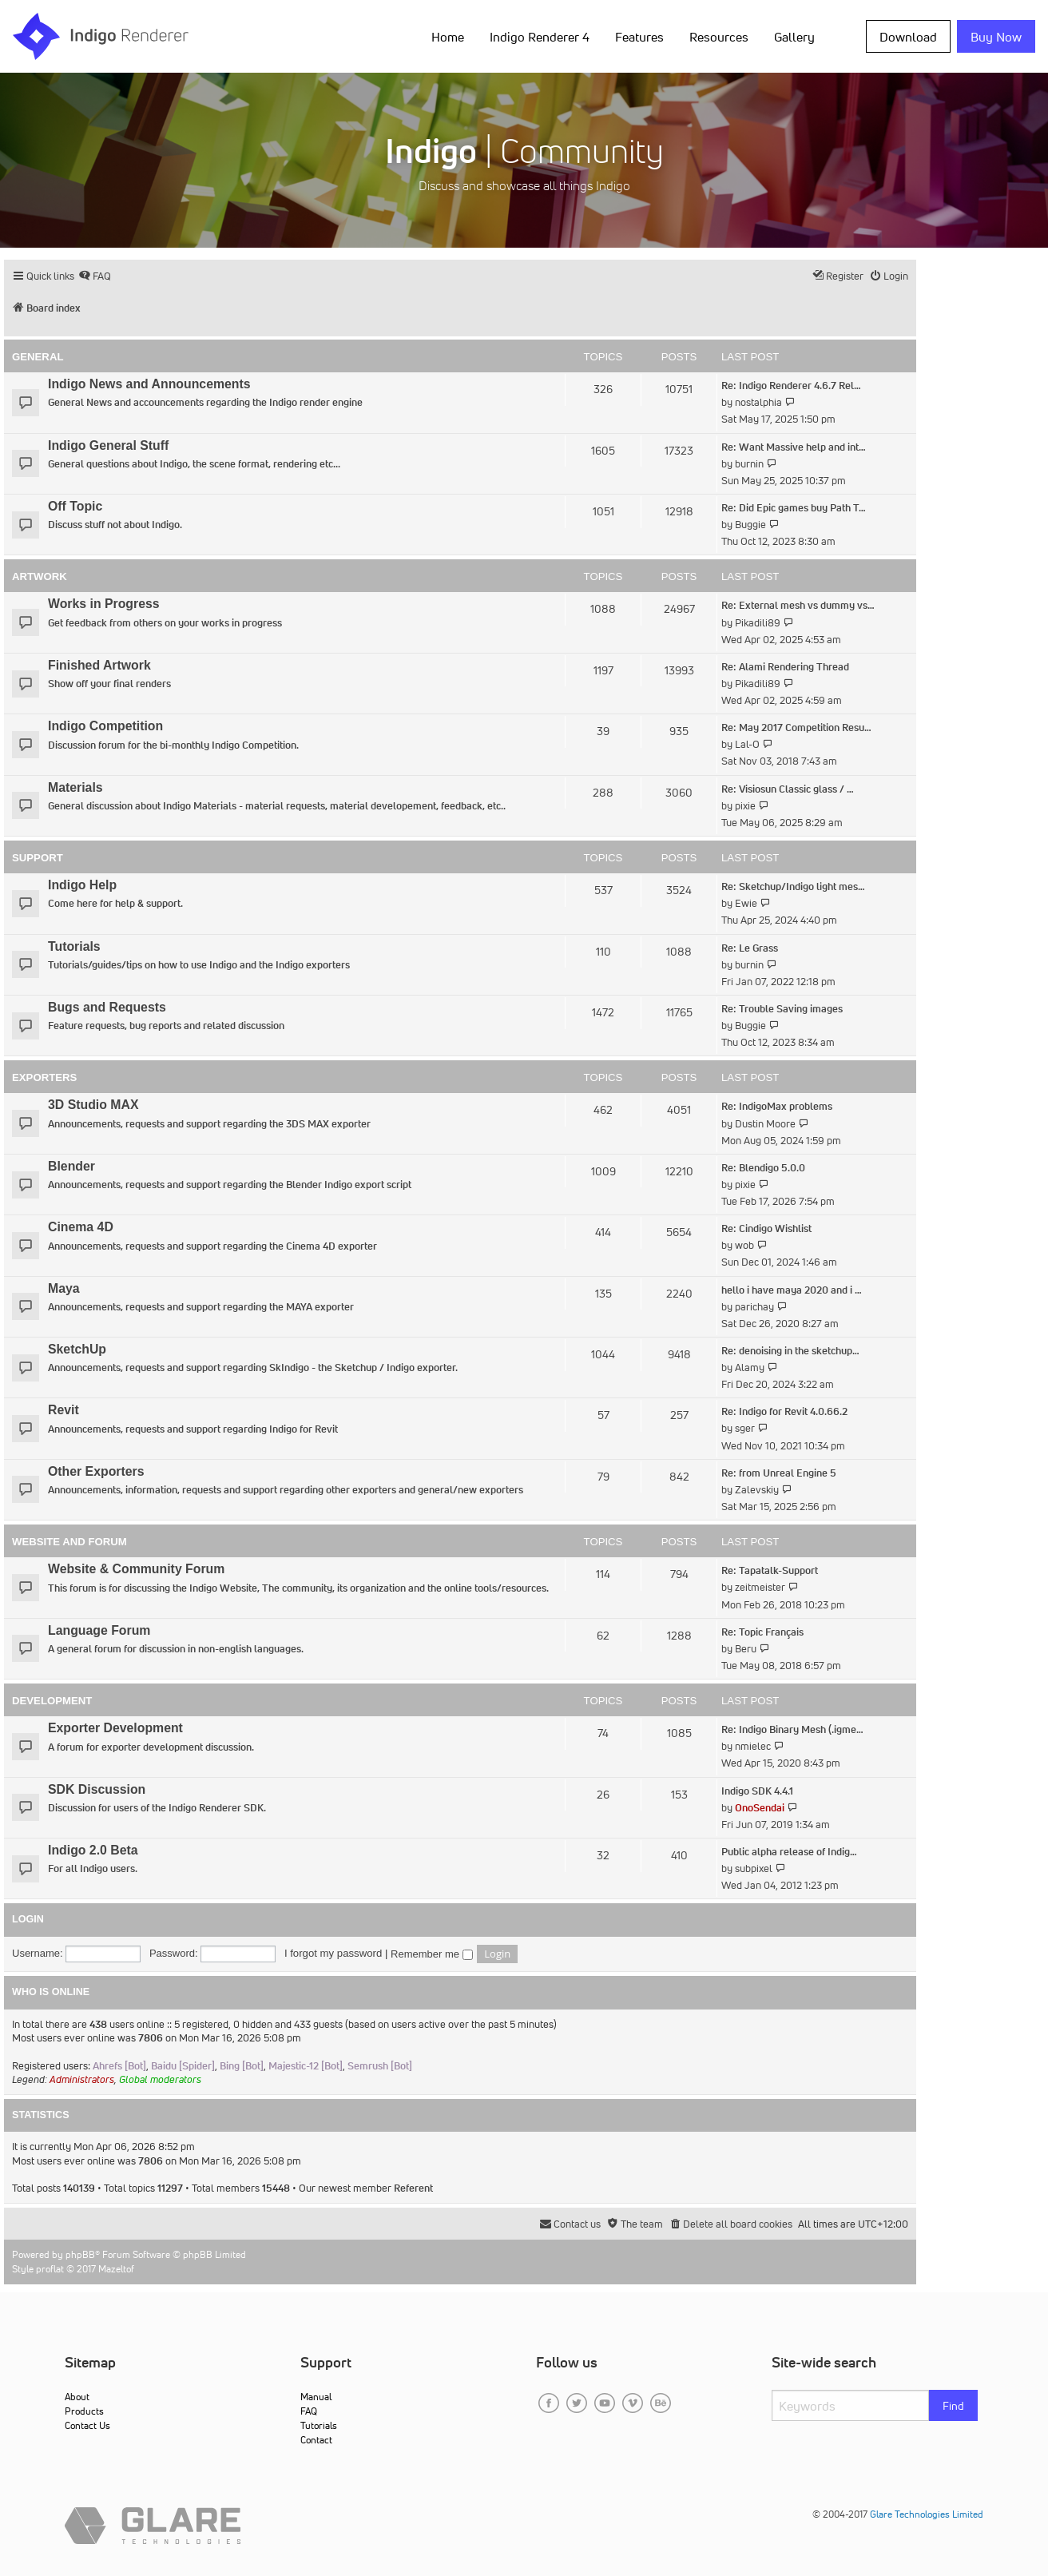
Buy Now (996, 37)
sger (745, 1428)
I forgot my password (333, 1953)
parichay (754, 1307)
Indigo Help (82, 885)
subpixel (753, 1868)
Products (84, 2411)
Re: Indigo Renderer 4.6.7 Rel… (791, 385)
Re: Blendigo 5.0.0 (763, 1168)
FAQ (308, 2411)
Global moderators (160, 2079)
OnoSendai (759, 1808)
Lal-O (747, 744)
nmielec (753, 1746)
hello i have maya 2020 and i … (791, 1290)
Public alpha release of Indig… (789, 1851)
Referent (413, 2188)
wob (744, 1245)
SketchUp (77, 1349)
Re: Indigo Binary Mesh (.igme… (792, 1729)
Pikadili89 (757, 623)
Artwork (39, 576)
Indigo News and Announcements (149, 384)
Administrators (82, 2079)
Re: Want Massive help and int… (793, 447)
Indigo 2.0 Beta (93, 1850)
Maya (64, 1288)
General (37, 357)
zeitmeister (760, 1587)
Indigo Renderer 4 (540, 37)
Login (28, 1919)
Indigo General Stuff (108, 445)
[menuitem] (94, 276)
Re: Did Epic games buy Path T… (793, 508)
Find (953, 2406)
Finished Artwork (99, 665)
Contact (316, 2440)
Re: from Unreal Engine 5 (778, 1473)
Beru (745, 1649)
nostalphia (758, 402)
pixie (745, 806)
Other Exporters (96, 1471)
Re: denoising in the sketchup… (790, 1351)
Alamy (749, 1367)
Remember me (432, 1954)
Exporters (44, 1077)
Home (447, 37)
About (77, 2396)
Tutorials (74, 946)
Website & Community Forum (136, 1569)
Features (639, 37)
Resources (718, 37)
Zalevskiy (757, 1490)
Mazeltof (116, 2269)
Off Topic (75, 506)
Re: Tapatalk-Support (769, 1570)
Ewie (746, 903)
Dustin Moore (765, 1124)
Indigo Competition (105, 726)
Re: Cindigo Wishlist (766, 1228)
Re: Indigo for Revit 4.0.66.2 (784, 1411)
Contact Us (87, 2425)
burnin (749, 464)
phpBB (80, 2254)
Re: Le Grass (749, 948)
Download (908, 37)
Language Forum (99, 1630)
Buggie (750, 524)
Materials (75, 787)
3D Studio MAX (93, 1104)
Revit (63, 1410)
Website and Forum (69, 1542)
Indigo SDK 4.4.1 (757, 1791)
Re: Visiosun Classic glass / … (787, 789)
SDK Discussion (96, 1789)
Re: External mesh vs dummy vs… (798, 605)
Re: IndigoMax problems (776, 1106)
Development (52, 1701)
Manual (315, 2396)
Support (37, 858)
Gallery (794, 37)
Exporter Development (115, 1728)
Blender (71, 1166)
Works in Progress (104, 603)
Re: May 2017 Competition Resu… (796, 727)
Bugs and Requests (107, 1007)
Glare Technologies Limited (926, 2514)
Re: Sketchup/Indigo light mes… (793, 886)
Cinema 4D (80, 1227)
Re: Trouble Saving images (782, 1009)
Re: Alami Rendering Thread (785, 667)
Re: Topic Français (762, 1632)
